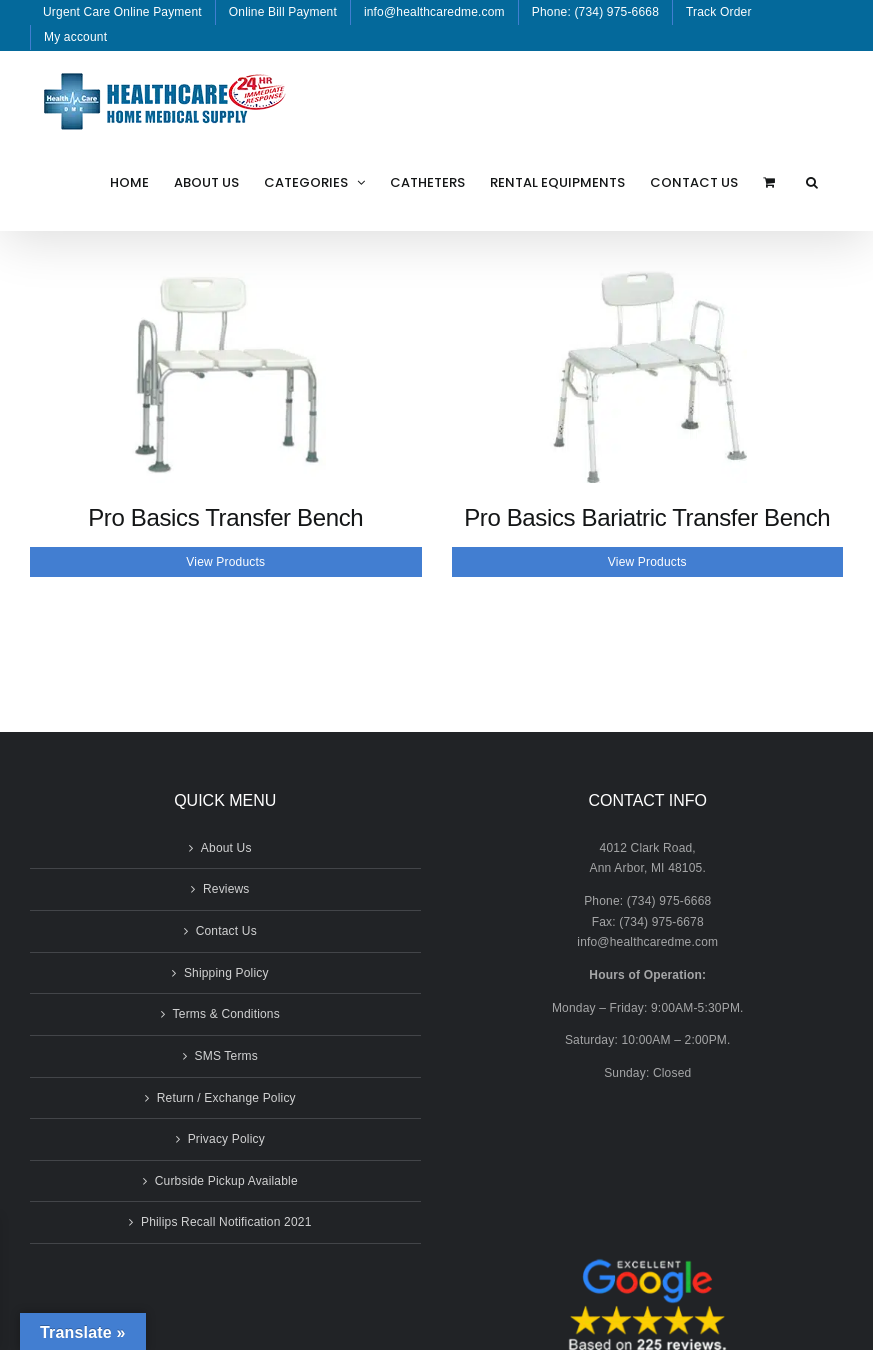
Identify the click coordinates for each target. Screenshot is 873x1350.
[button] (812, 182)
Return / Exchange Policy (226, 1098)
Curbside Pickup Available (226, 1181)
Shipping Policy (226, 973)
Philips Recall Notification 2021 (226, 1222)
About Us (226, 848)
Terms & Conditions (226, 1014)
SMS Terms (226, 1056)
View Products (225, 562)
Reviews (226, 889)
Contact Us (226, 931)
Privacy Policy (226, 1139)
